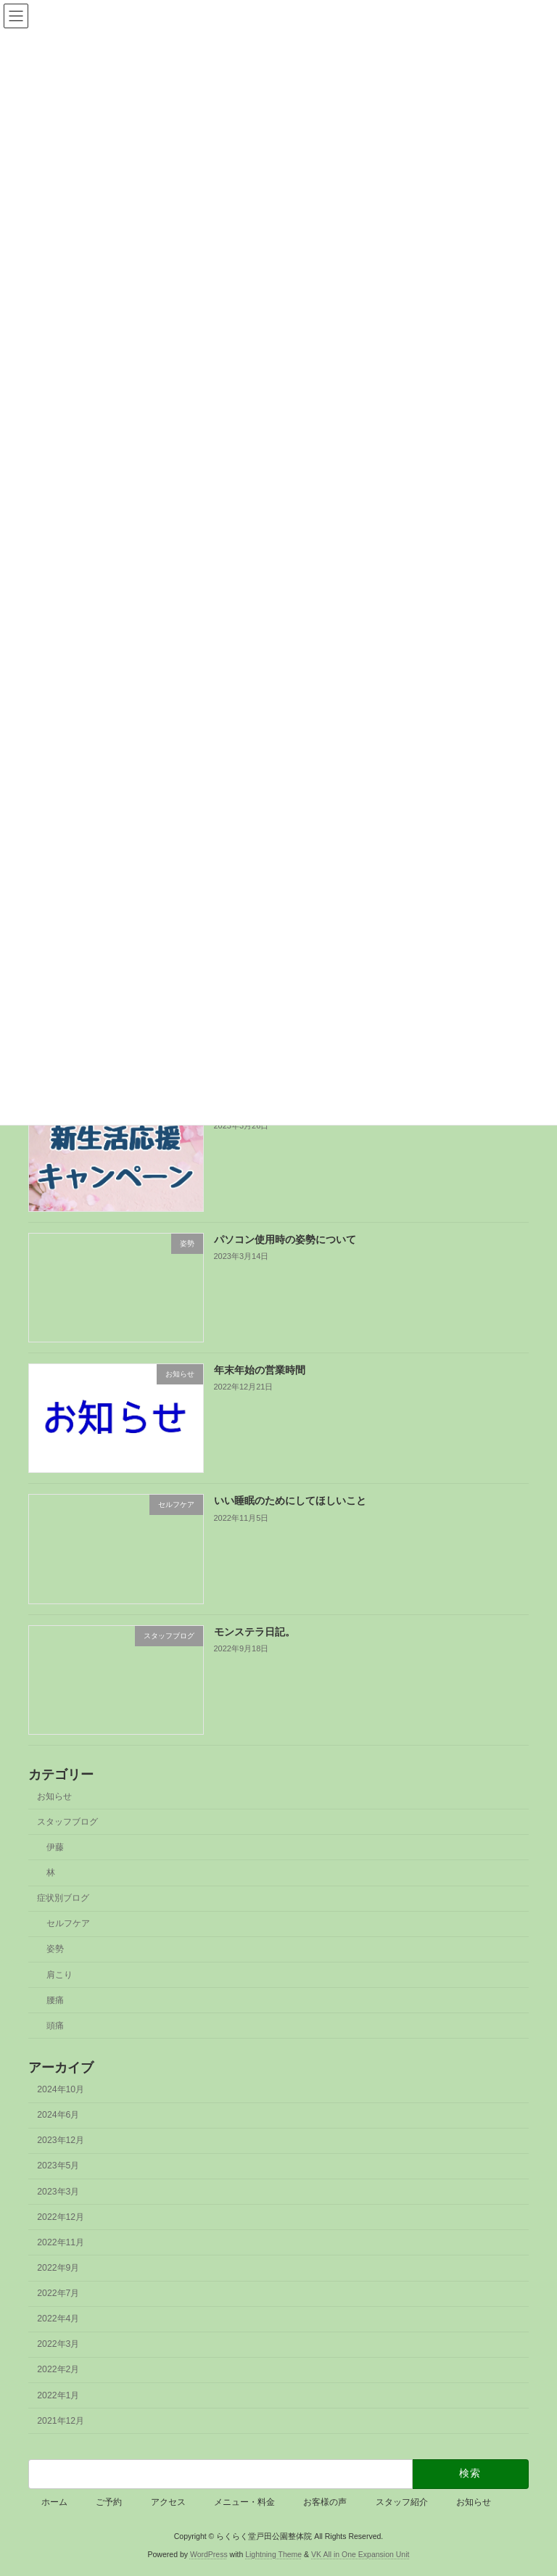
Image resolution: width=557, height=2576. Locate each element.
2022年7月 (58, 2293)
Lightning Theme (273, 2553)
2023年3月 (58, 2191)
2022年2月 (58, 2369)
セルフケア (68, 1923)
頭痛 (55, 2025)
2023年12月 (60, 2140)
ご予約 (109, 2502)
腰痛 (55, 2000)
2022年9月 (58, 2268)
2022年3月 (58, 2344)
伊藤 (55, 1847)
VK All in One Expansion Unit (360, 2553)
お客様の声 (325, 2502)
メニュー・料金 (244, 2502)
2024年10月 (60, 2089)
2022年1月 (58, 2395)
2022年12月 (60, 2217)
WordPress (209, 2553)
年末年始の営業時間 (259, 1370)
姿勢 (55, 1949)
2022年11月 (60, 2242)
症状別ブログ (63, 1898)
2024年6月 (58, 2115)
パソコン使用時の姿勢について (285, 1239)
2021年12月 (60, 2421)
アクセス (168, 2502)
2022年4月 (58, 2318)
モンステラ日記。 (254, 1632)
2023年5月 (58, 2165)
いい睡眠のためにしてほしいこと (290, 1500)
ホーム (54, 2502)
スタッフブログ (67, 1822)
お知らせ (54, 1796)
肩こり (59, 1974)
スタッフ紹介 (402, 2502)
